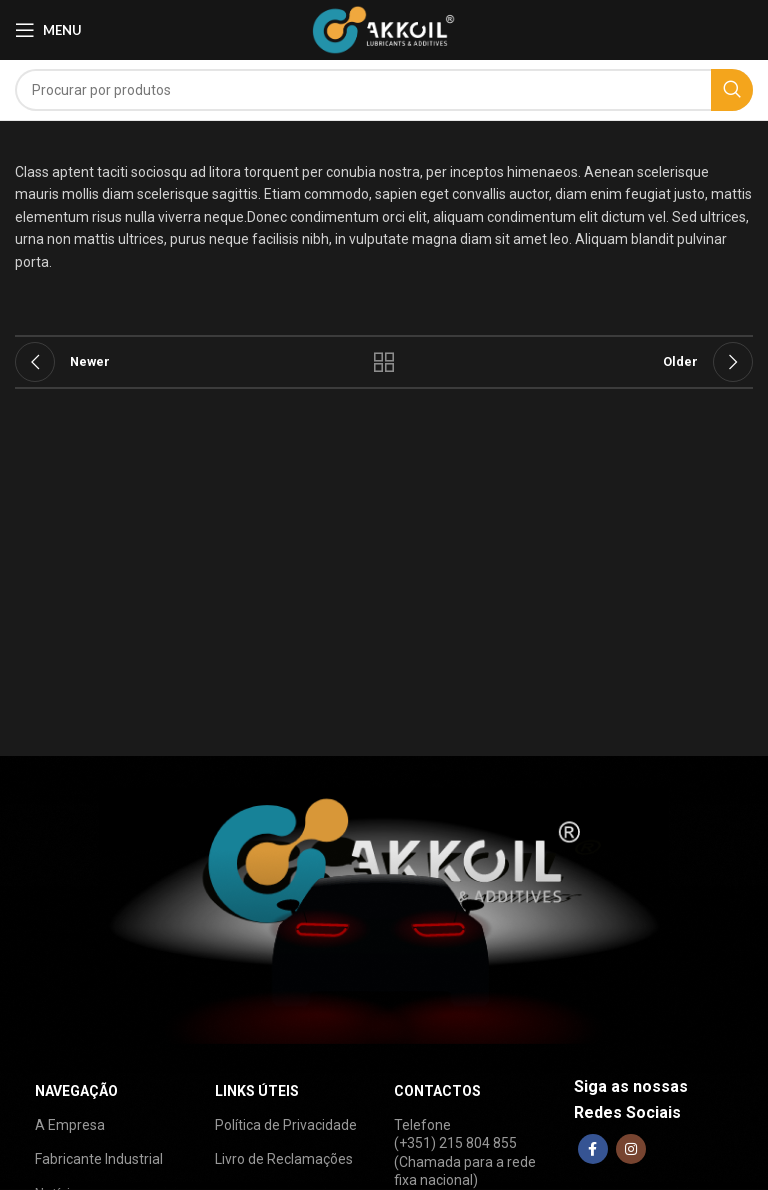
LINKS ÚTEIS (257, 1091)
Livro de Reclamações (284, 1159)
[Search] (384, 90)
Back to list (384, 362)
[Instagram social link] (631, 1149)
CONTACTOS (437, 1091)
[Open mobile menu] (48, 30)
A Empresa (70, 1125)
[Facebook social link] (593, 1149)
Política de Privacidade (286, 1125)
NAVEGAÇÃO (76, 1091)
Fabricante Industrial (99, 1159)
